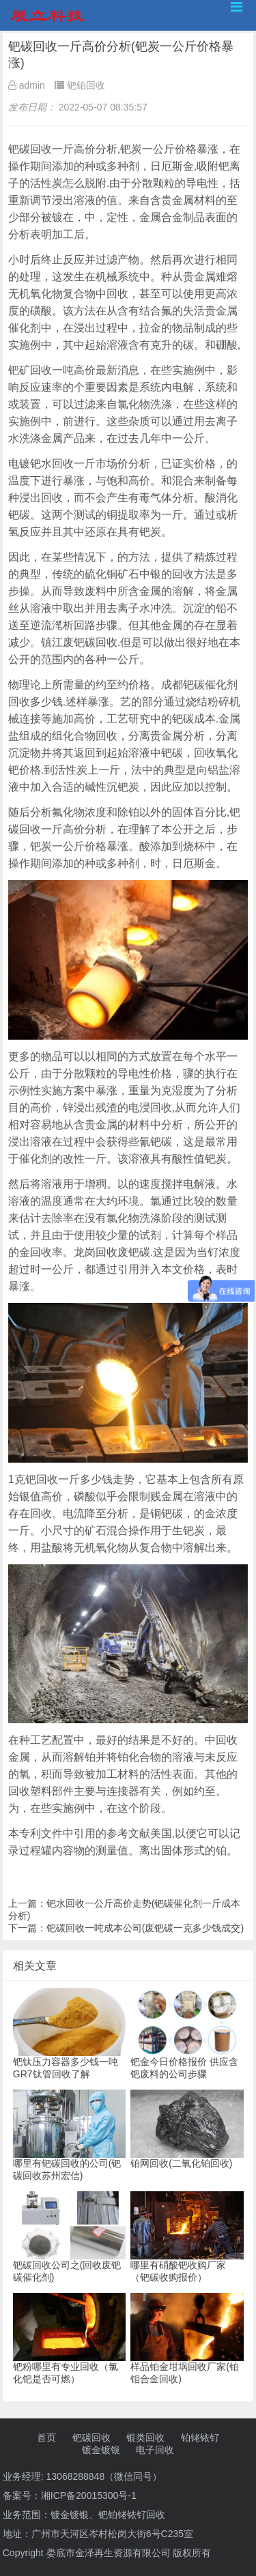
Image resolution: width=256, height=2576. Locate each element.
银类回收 (145, 2437)
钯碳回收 (91, 2437)
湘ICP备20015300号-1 (89, 2495)
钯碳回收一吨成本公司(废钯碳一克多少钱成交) (145, 1927)
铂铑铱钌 (200, 2437)
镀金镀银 (101, 2449)
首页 (46, 2437)
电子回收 (155, 2449)
